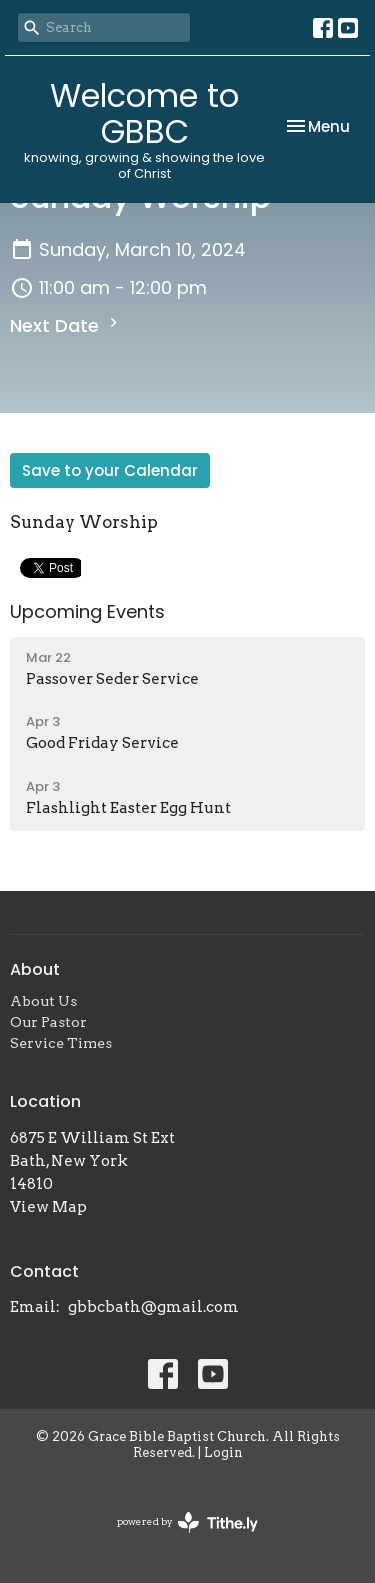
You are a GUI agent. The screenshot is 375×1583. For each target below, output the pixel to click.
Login (223, 1452)
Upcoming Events (87, 611)
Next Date (66, 325)
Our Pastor (48, 1022)
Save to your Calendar (110, 470)
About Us (43, 1001)
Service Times (61, 1043)
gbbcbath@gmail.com (153, 1307)
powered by (187, 1522)
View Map (48, 1207)
